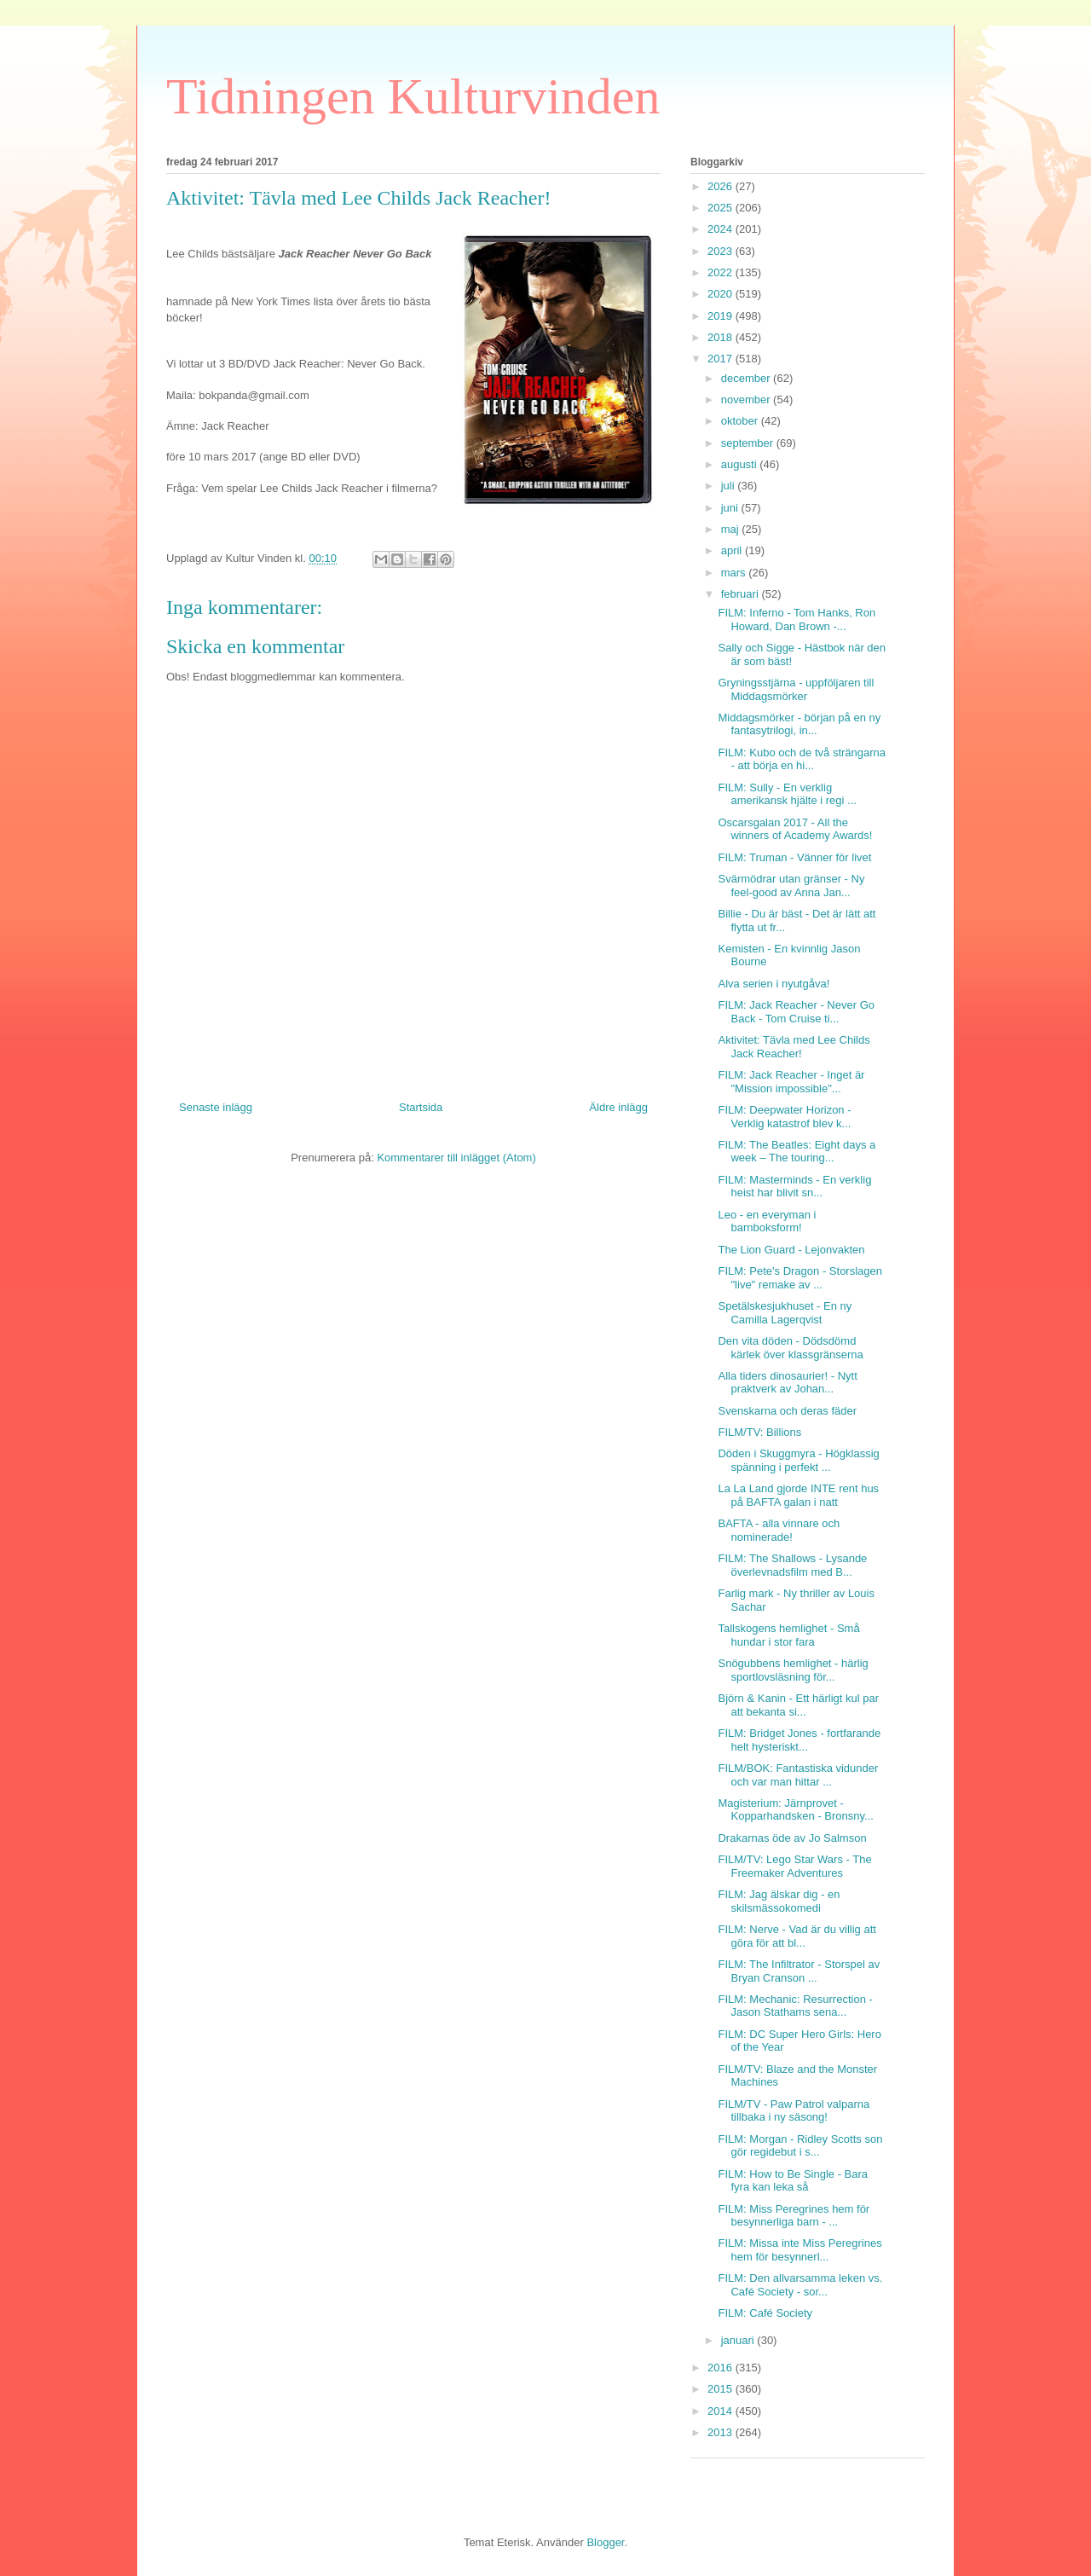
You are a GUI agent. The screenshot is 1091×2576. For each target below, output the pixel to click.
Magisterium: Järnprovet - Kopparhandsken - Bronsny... (795, 1810)
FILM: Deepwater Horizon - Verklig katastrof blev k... (784, 1116)
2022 (721, 272)
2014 (721, 2411)
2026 (721, 186)
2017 (721, 358)
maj (731, 529)
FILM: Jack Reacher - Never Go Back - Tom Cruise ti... (796, 1012)
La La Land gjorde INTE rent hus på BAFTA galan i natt (798, 1495)
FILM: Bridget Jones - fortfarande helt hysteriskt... (799, 1740)
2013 (721, 2432)
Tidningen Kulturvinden (413, 96)
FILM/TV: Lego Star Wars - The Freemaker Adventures (794, 1866)
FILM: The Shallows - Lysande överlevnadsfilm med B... (792, 1565)
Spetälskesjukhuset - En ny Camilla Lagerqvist (784, 1313)
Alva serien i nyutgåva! (773, 983)
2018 (721, 337)
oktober (741, 420)
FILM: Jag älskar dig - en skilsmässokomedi (779, 1901)
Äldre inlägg (618, 1107)
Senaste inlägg (215, 1107)
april (733, 550)
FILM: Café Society (765, 2313)
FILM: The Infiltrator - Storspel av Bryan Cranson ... (799, 1971)
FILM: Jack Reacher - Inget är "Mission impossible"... (791, 1081)
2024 (721, 229)
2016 (721, 2367)
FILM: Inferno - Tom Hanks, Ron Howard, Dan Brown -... (796, 619)
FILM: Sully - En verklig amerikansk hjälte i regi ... (787, 794)
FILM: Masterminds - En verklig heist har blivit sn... (794, 1186)
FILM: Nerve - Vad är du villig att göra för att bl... (796, 1936)
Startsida (420, 1107)
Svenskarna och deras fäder (787, 1410)
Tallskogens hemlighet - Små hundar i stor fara (788, 1635)
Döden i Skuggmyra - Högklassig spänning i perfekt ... (798, 1460)
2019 (721, 316)
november (747, 399)
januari (739, 2340)
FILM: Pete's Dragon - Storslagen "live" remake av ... (800, 1278)
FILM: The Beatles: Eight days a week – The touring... (796, 1151)
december (747, 378)
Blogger (605, 2542)
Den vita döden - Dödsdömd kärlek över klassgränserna (790, 1347)
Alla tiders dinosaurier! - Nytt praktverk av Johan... (787, 1382)
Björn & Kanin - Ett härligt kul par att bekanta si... (798, 1705)
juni (731, 507)
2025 (721, 207)
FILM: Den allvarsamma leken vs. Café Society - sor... (800, 2285)
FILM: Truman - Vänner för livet (794, 857)
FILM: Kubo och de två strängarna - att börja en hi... (802, 759)
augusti (740, 464)
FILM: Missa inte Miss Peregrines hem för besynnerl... (799, 2250)
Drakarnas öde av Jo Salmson (792, 1838)
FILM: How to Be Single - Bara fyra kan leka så (793, 2181)
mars (735, 572)
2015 (721, 2388)
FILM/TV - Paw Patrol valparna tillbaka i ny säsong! (793, 2111)
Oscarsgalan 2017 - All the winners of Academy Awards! (795, 829)
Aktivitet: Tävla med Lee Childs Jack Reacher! (793, 1046)
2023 (721, 251)
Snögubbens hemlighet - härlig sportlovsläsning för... (793, 1670)
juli (729, 485)
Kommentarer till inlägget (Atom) (456, 1157)
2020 (721, 293)
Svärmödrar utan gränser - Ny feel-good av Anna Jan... (791, 885)
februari (741, 594)
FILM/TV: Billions (759, 1432)
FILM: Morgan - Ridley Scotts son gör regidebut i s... (800, 2146)
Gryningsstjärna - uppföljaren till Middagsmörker (796, 689)
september (748, 443)
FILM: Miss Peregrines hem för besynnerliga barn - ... (793, 2216)
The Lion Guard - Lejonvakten (791, 1249)
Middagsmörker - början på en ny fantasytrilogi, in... (799, 724)
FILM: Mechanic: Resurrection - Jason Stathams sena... (795, 2006)
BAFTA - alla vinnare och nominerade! (779, 1530)
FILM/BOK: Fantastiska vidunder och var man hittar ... (798, 1775)
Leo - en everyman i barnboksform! (767, 1221)
